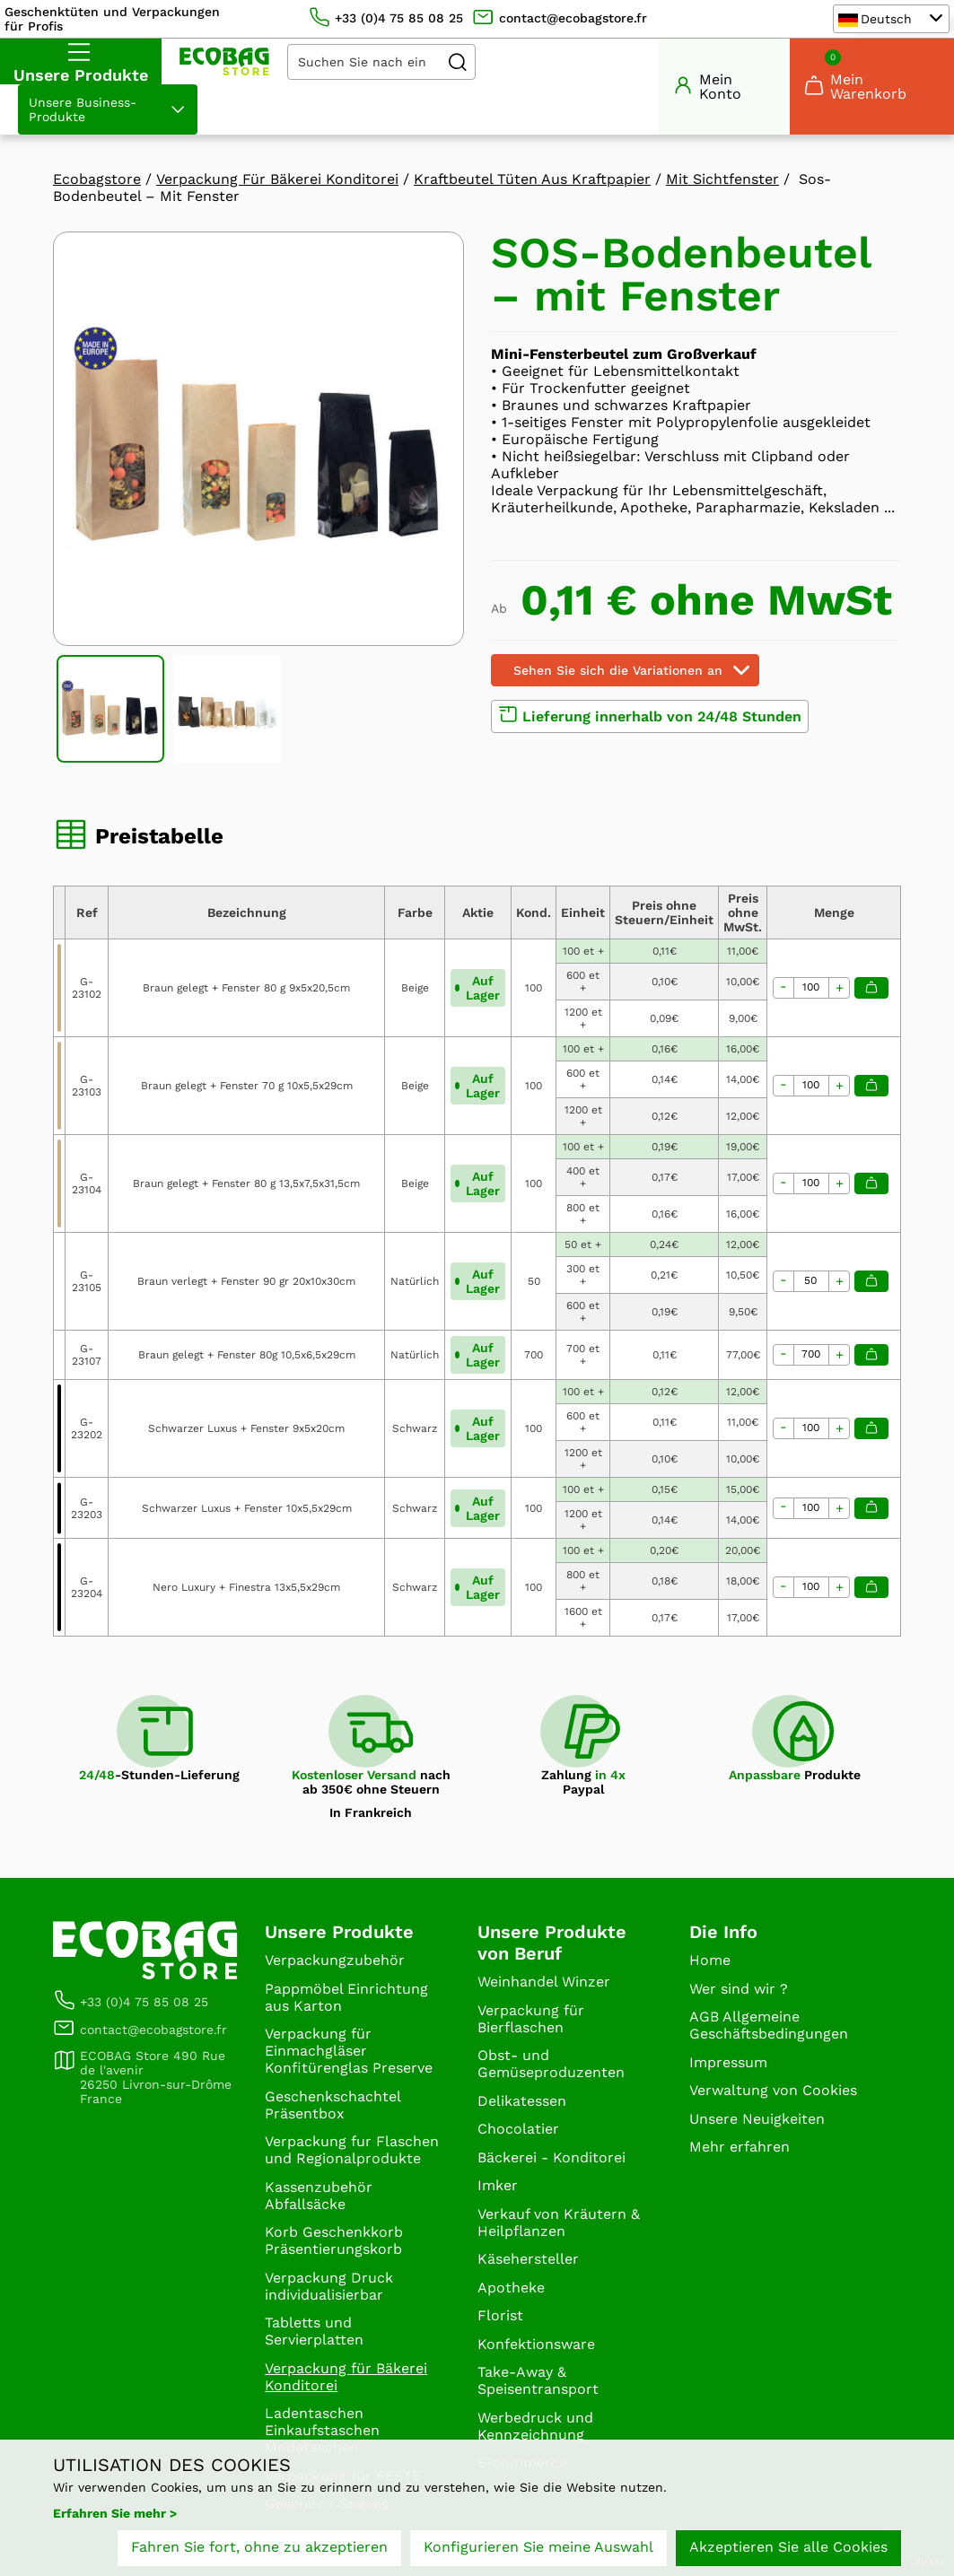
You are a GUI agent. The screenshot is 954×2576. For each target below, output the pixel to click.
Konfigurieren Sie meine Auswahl (538, 2546)
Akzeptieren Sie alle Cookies (788, 2546)
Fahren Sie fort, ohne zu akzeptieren (259, 2546)
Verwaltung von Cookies (773, 2090)
